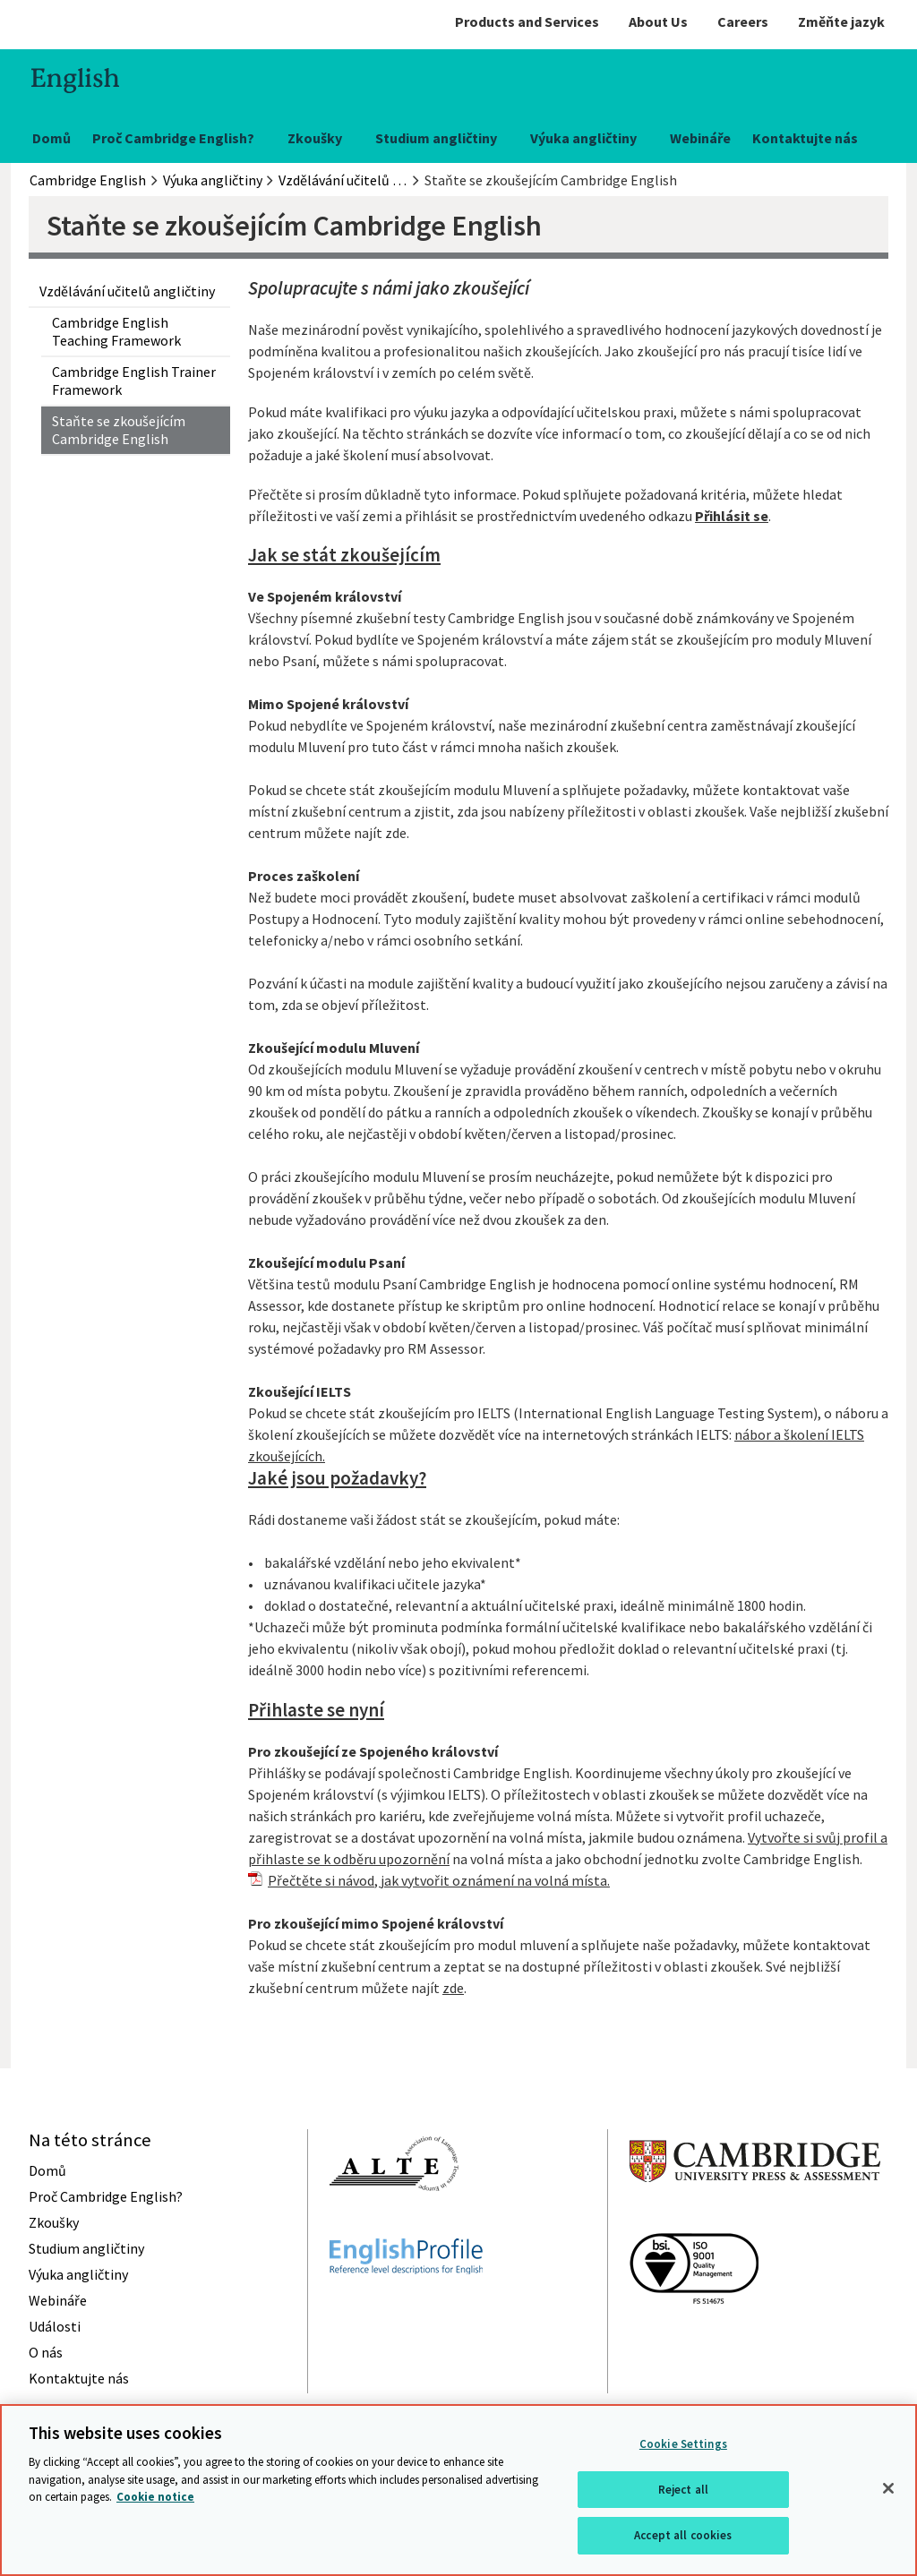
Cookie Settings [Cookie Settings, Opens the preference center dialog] (683, 2444)
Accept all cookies (683, 2535)
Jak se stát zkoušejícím (344, 555)
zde (453, 1988)
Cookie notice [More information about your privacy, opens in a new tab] (155, 2496)
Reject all (683, 2489)
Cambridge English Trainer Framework (134, 380)
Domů (51, 138)
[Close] (888, 2488)
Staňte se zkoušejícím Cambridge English (118, 430)
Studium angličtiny (436, 138)
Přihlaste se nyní (316, 1710)
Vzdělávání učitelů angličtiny (127, 291)
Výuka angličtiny (583, 138)
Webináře (700, 138)
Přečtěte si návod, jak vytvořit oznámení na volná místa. (439, 1880)
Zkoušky (314, 138)
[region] (458, 2490)
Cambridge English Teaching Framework (116, 331)
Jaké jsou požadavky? (337, 1478)
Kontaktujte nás (805, 138)
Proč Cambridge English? (173, 138)
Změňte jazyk (841, 21)
